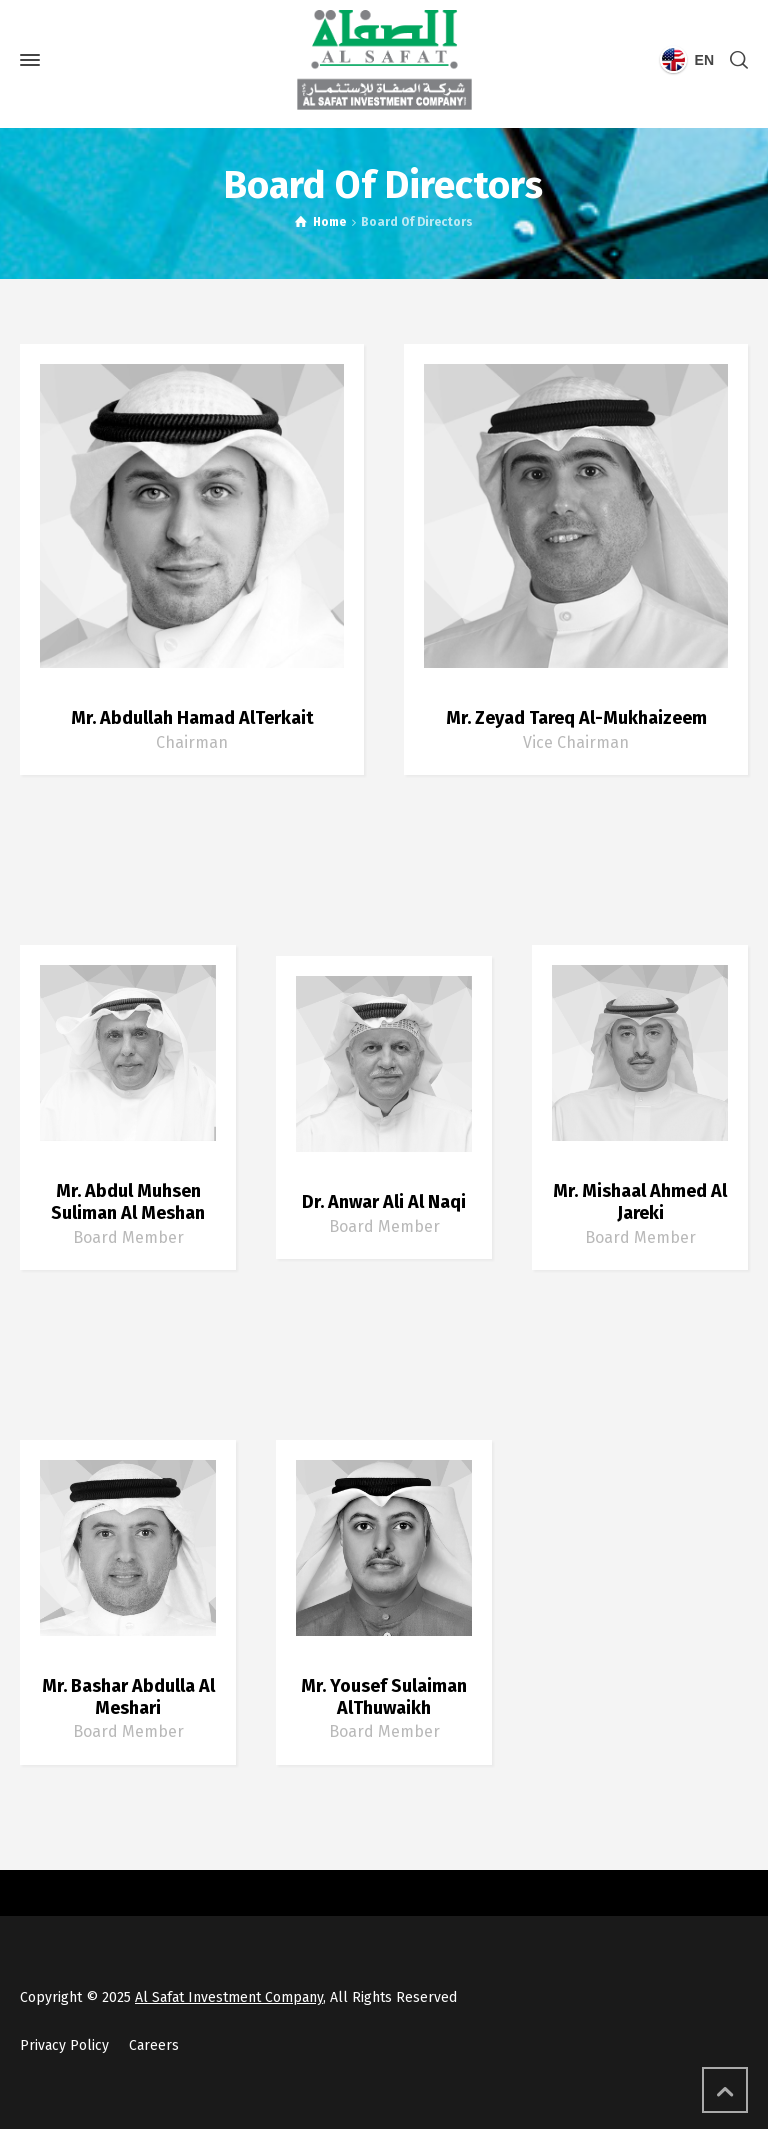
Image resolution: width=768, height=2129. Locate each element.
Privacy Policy (64, 2045)
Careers (154, 2045)
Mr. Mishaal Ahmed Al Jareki (640, 1202)
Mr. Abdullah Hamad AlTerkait (192, 718)
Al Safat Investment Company (229, 1997)
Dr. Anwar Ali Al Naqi (384, 1202)
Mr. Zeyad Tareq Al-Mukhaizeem (576, 718)
